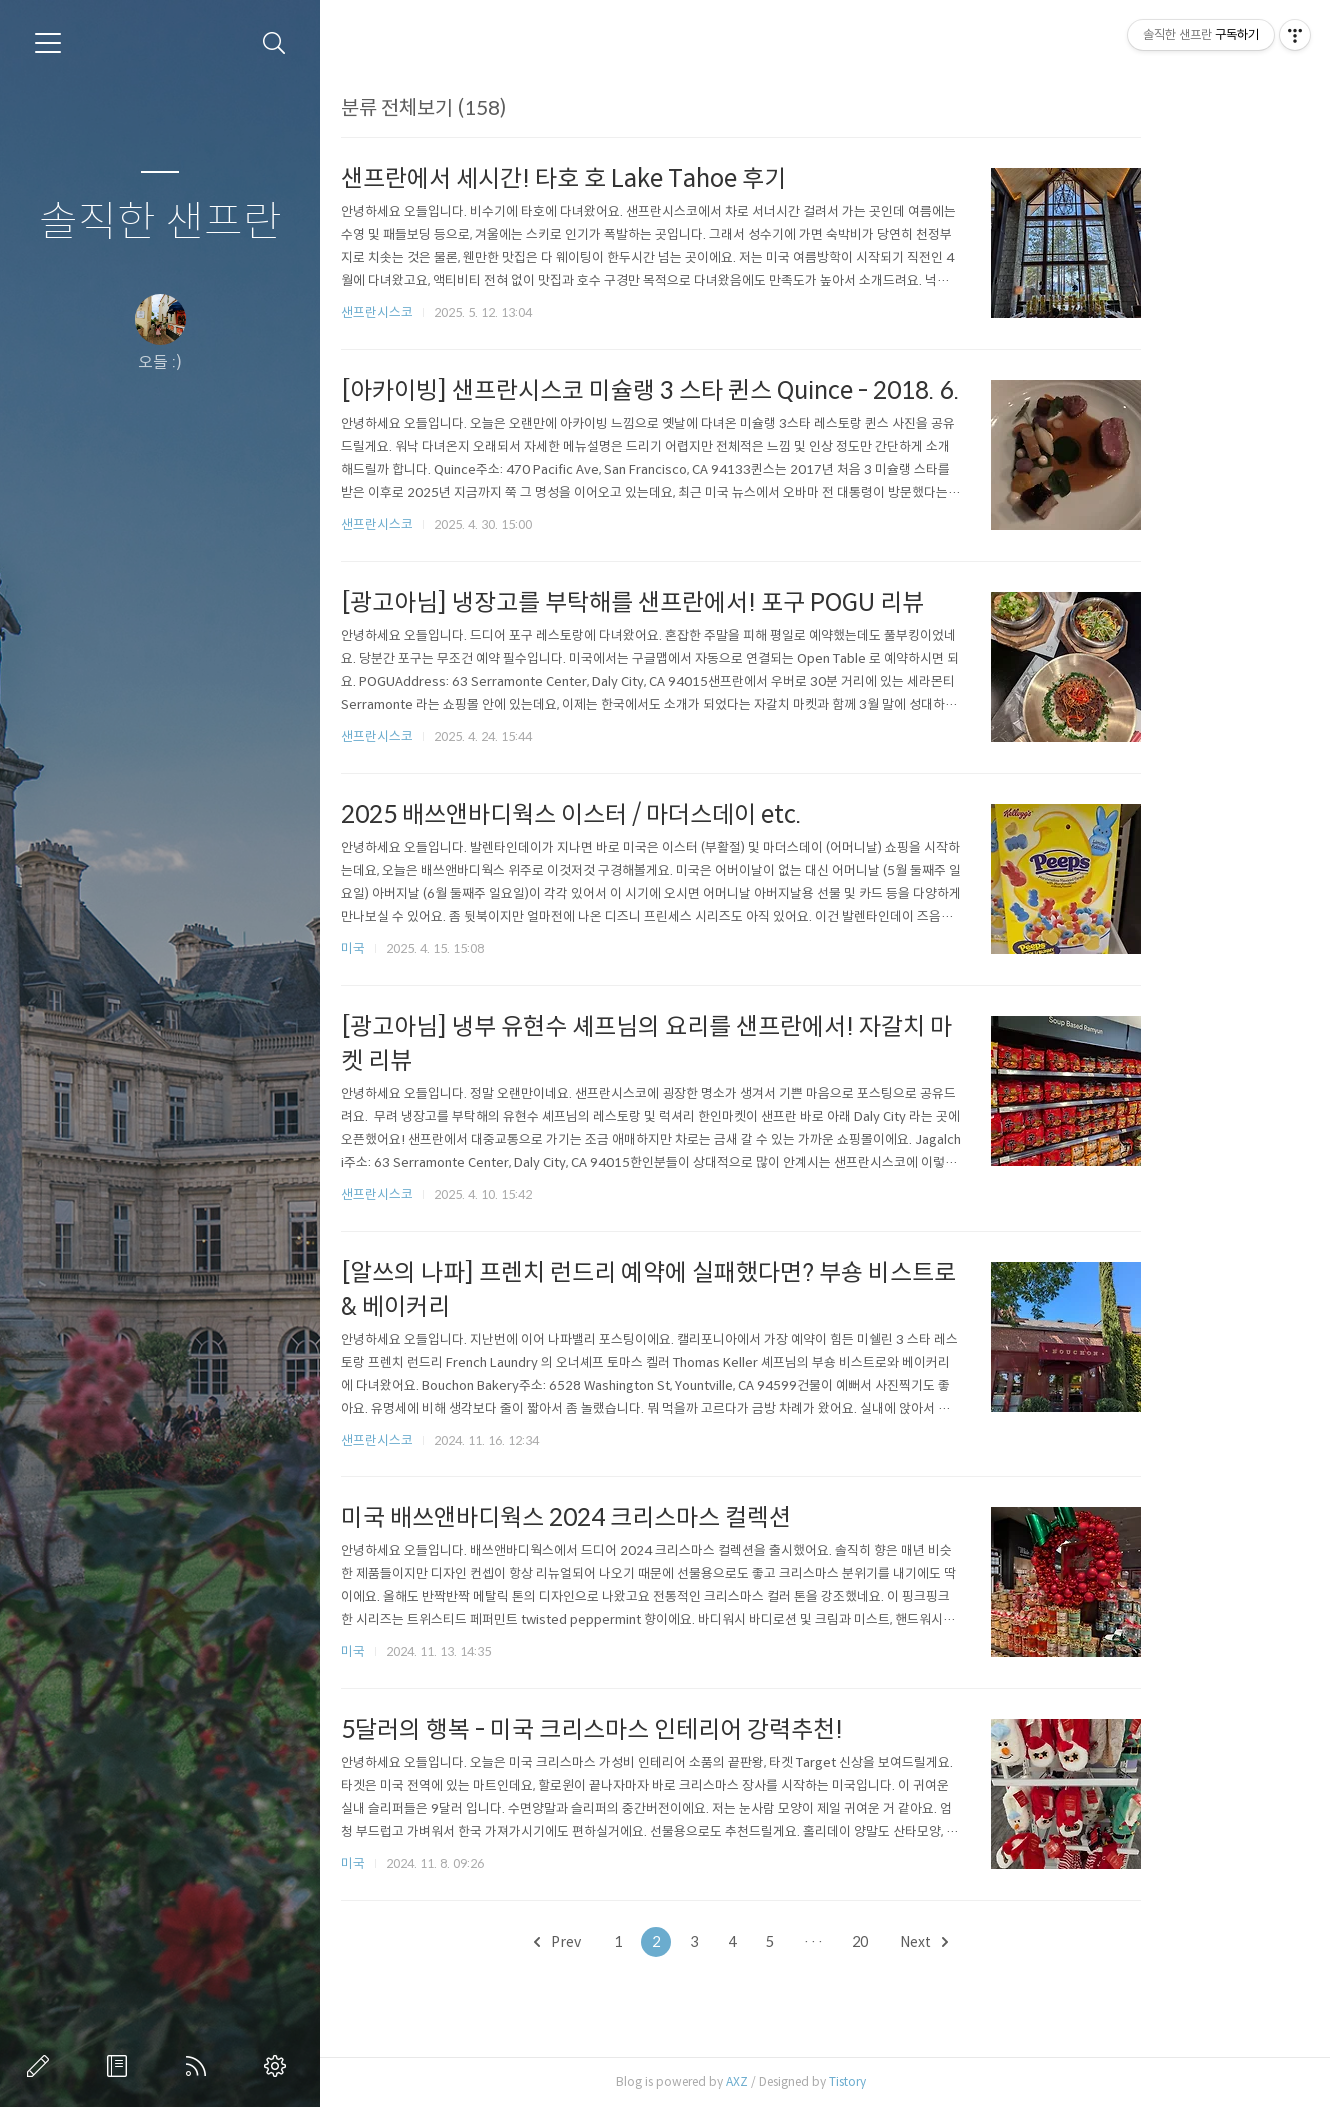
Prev (634, 1942)
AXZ (814, 2081)
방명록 (121, 2066)
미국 (430, 948)
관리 (279, 2066)
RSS (200, 2066)
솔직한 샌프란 (160, 222)
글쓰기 (42, 2066)
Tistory (924, 2081)
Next (1001, 1942)
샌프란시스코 (454, 312)
